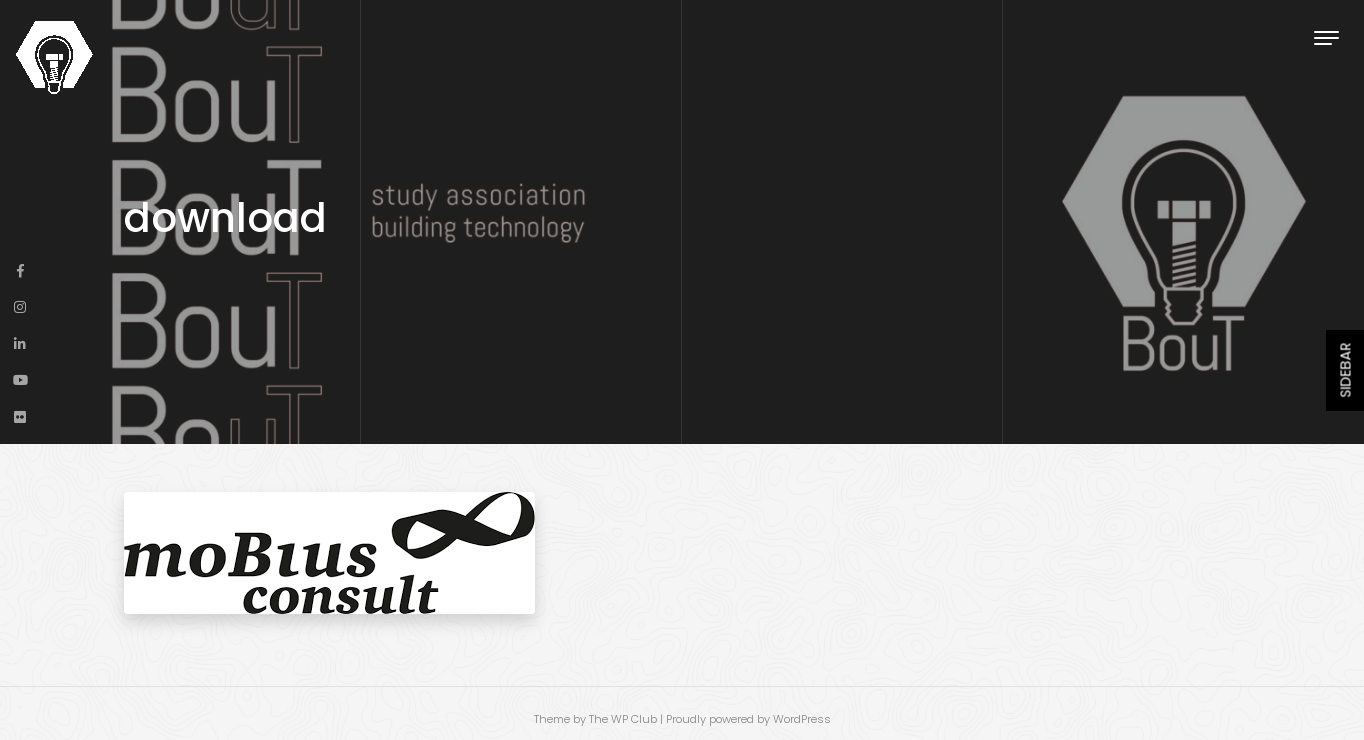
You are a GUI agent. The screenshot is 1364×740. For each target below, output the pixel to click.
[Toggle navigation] (1326, 37)
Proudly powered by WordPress (748, 719)
